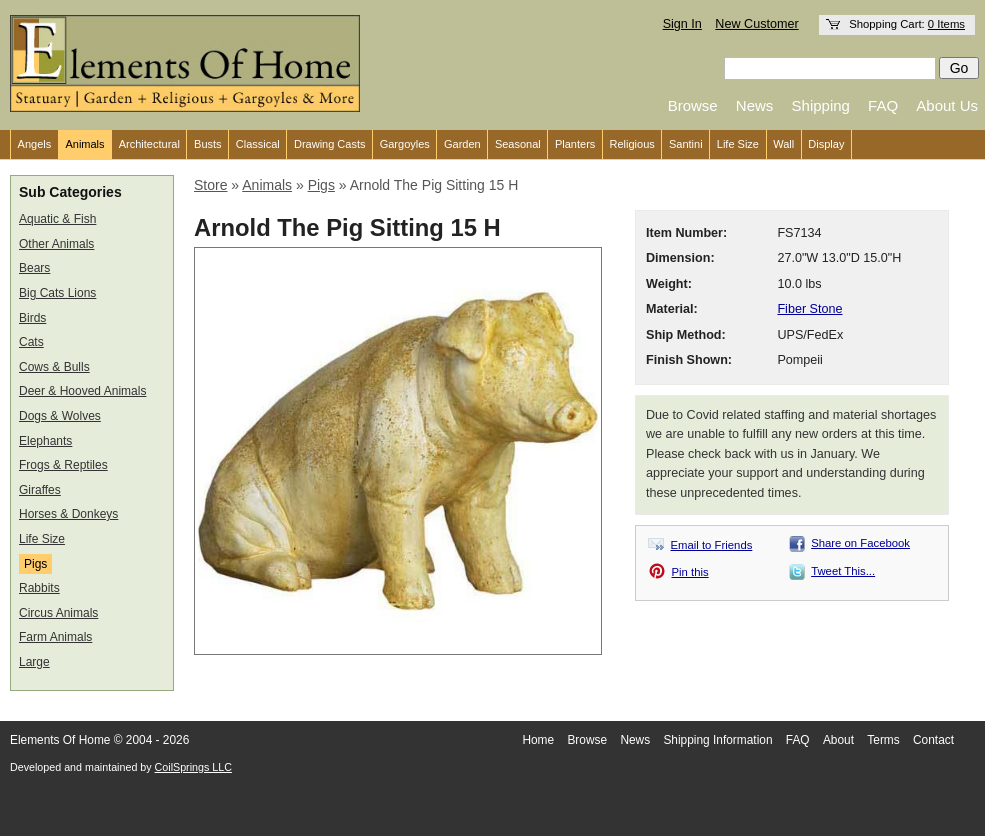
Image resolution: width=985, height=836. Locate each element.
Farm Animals (55, 637)
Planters (575, 144)
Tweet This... (843, 571)
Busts (208, 144)
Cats (31, 342)
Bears (34, 268)
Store (210, 185)
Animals (84, 144)
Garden (462, 144)
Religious (632, 144)
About (838, 740)
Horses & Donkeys (68, 514)
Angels (35, 144)
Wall (783, 144)
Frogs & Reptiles (63, 465)
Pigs (35, 564)
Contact (933, 740)
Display (826, 144)
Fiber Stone (809, 309)
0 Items (946, 24)
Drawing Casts (330, 144)
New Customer (756, 24)
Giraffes (40, 490)
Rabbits (39, 588)
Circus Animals (58, 613)
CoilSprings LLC (193, 767)
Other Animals (56, 244)
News (755, 105)
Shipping (821, 105)
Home (538, 740)
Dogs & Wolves (60, 416)
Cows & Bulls (54, 367)
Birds (32, 318)
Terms (883, 740)
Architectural (149, 144)
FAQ (883, 105)
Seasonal (518, 144)
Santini (686, 144)
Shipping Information (717, 740)
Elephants (45, 441)
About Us (947, 105)
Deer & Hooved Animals (82, 391)
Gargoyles (405, 144)
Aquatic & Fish (57, 219)
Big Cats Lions (57, 293)
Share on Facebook (860, 543)
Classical (258, 144)
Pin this (690, 572)
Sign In (682, 24)
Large (34, 662)
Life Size (738, 144)
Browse (693, 105)
